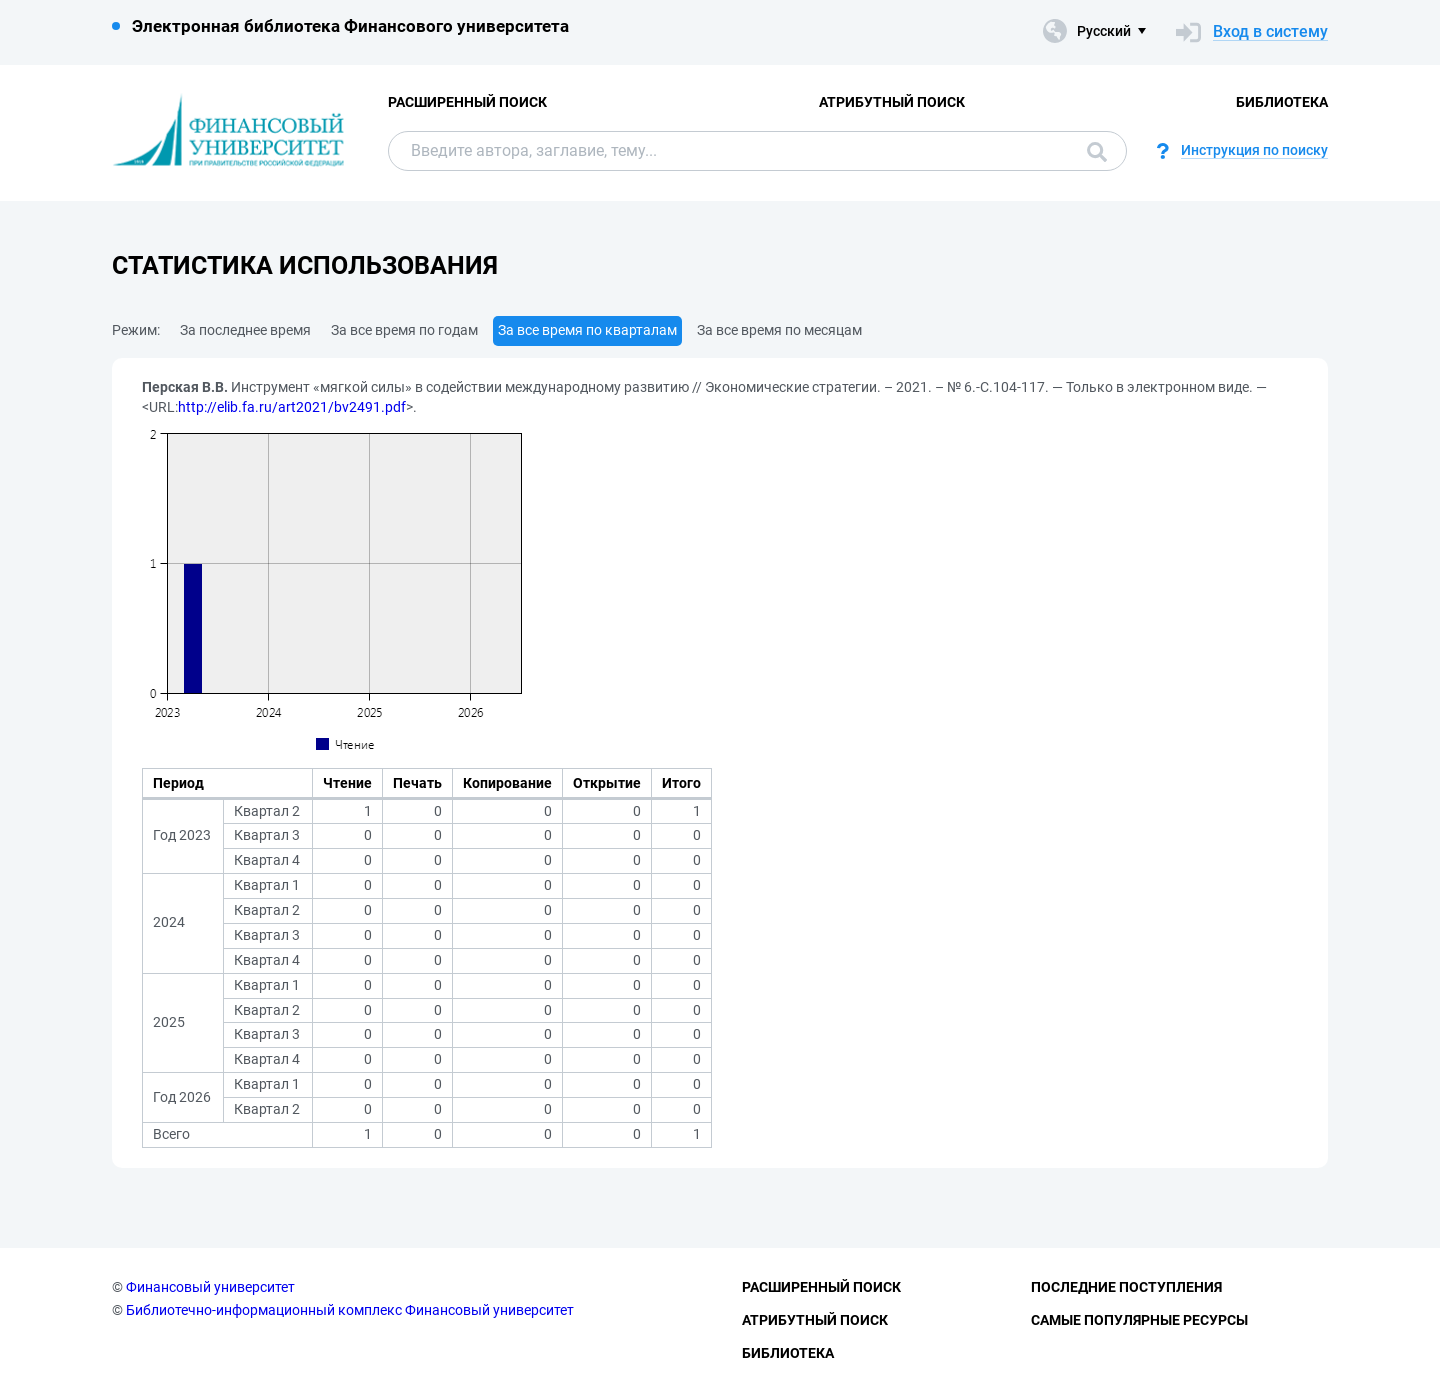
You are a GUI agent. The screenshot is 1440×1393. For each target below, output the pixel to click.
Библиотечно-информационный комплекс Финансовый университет (350, 1310)
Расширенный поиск (467, 102)
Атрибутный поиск (892, 102)
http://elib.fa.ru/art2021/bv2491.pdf (292, 407)
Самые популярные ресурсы (1139, 1320)
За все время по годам (404, 330)
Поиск (1097, 152)
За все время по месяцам (779, 330)
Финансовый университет (210, 1287)
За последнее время (245, 330)
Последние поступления (1126, 1287)
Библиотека (1282, 102)
